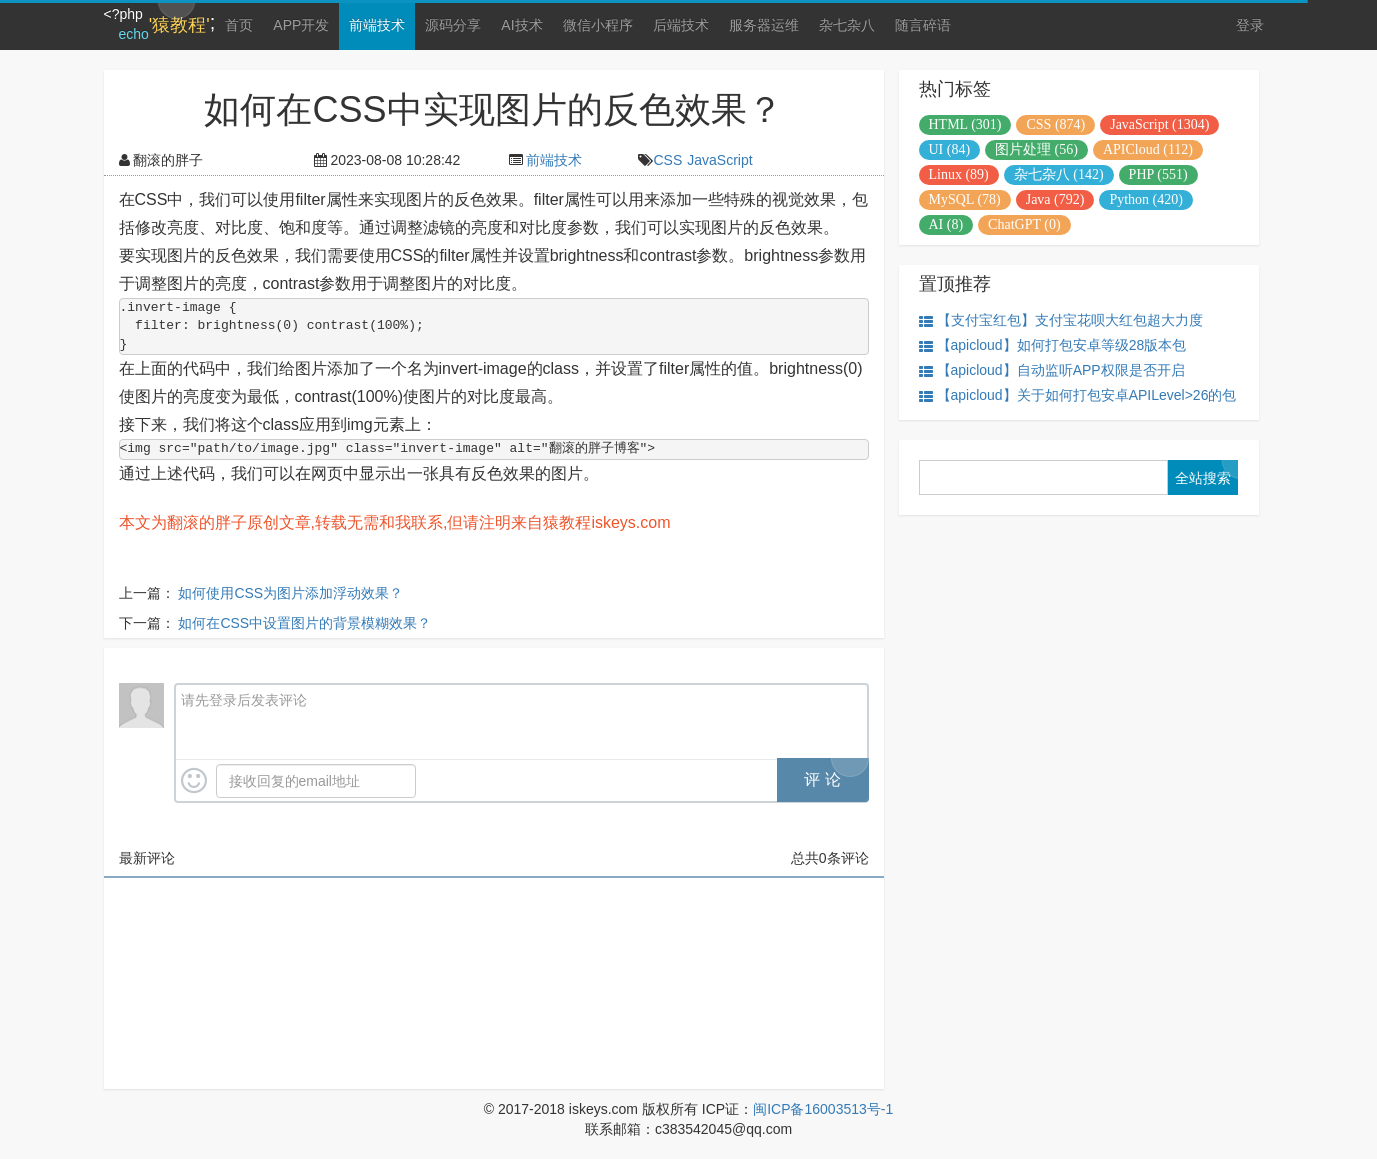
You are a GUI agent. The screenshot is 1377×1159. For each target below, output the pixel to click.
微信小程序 (598, 25)
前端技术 (377, 25)
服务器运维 (764, 25)
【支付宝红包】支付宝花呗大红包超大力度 (1061, 320)
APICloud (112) (1148, 149)
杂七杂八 (847, 25)
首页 (239, 25)
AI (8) (946, 224)
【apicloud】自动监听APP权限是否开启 (1052, 370)
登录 (1250, 25)
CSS (667, 160)
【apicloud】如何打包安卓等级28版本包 (1053, 345)
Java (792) (1055, 199)
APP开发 (301, 25)
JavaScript (719, 160)
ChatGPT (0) (1024, 224)
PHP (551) (1158, 174)
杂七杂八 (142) (1059, 174)
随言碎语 (923, 25)
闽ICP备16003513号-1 (823, 1109)
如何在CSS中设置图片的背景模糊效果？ (304, 623)
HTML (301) (965, 124)
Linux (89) (959, 174)
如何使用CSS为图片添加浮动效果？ (290, 593)
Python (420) (1146, 199)
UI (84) (950, 149)
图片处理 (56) (1036, 149)
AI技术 (521, 25)
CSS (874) (1055, 124)
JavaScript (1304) (1159, 124)
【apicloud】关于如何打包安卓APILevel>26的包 (1078, 395)
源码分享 (453, 25)
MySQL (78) (965, 199)
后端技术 (681, 25)
